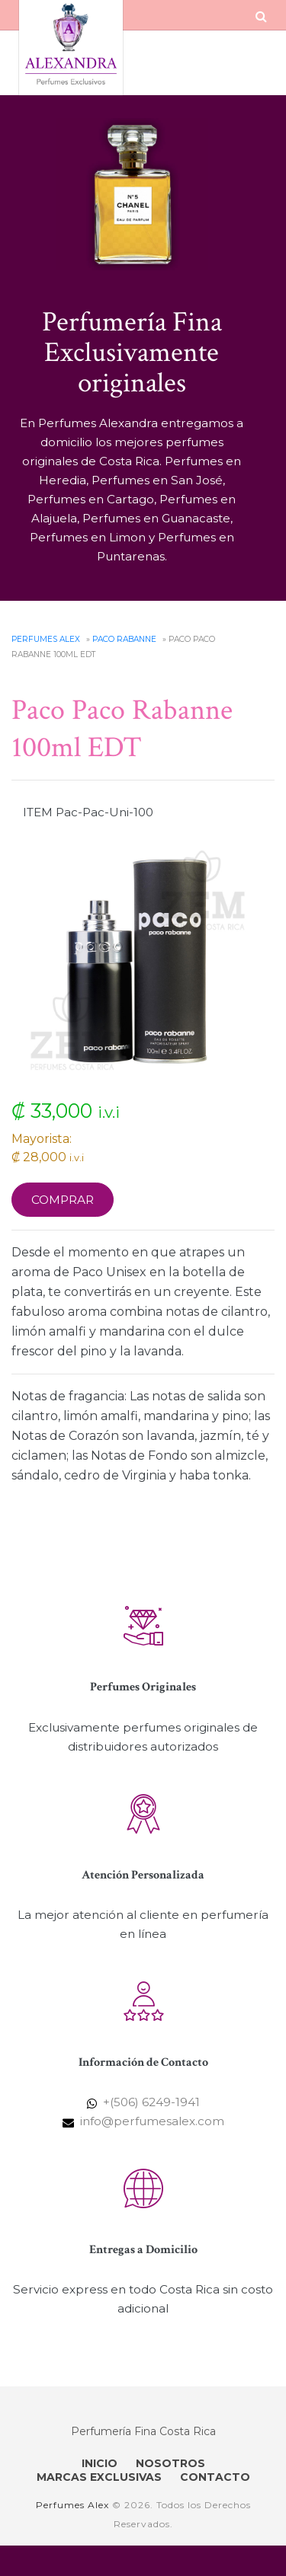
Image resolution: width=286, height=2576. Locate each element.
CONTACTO (215, 2477)
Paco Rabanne (124, 639)
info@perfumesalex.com (152, 2121)
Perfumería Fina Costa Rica (143, 2431)
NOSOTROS (170, 2463)
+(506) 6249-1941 (151, 2102)
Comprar (62, 1199)
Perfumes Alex (45, 639)
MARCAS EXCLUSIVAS (99, 2477)
